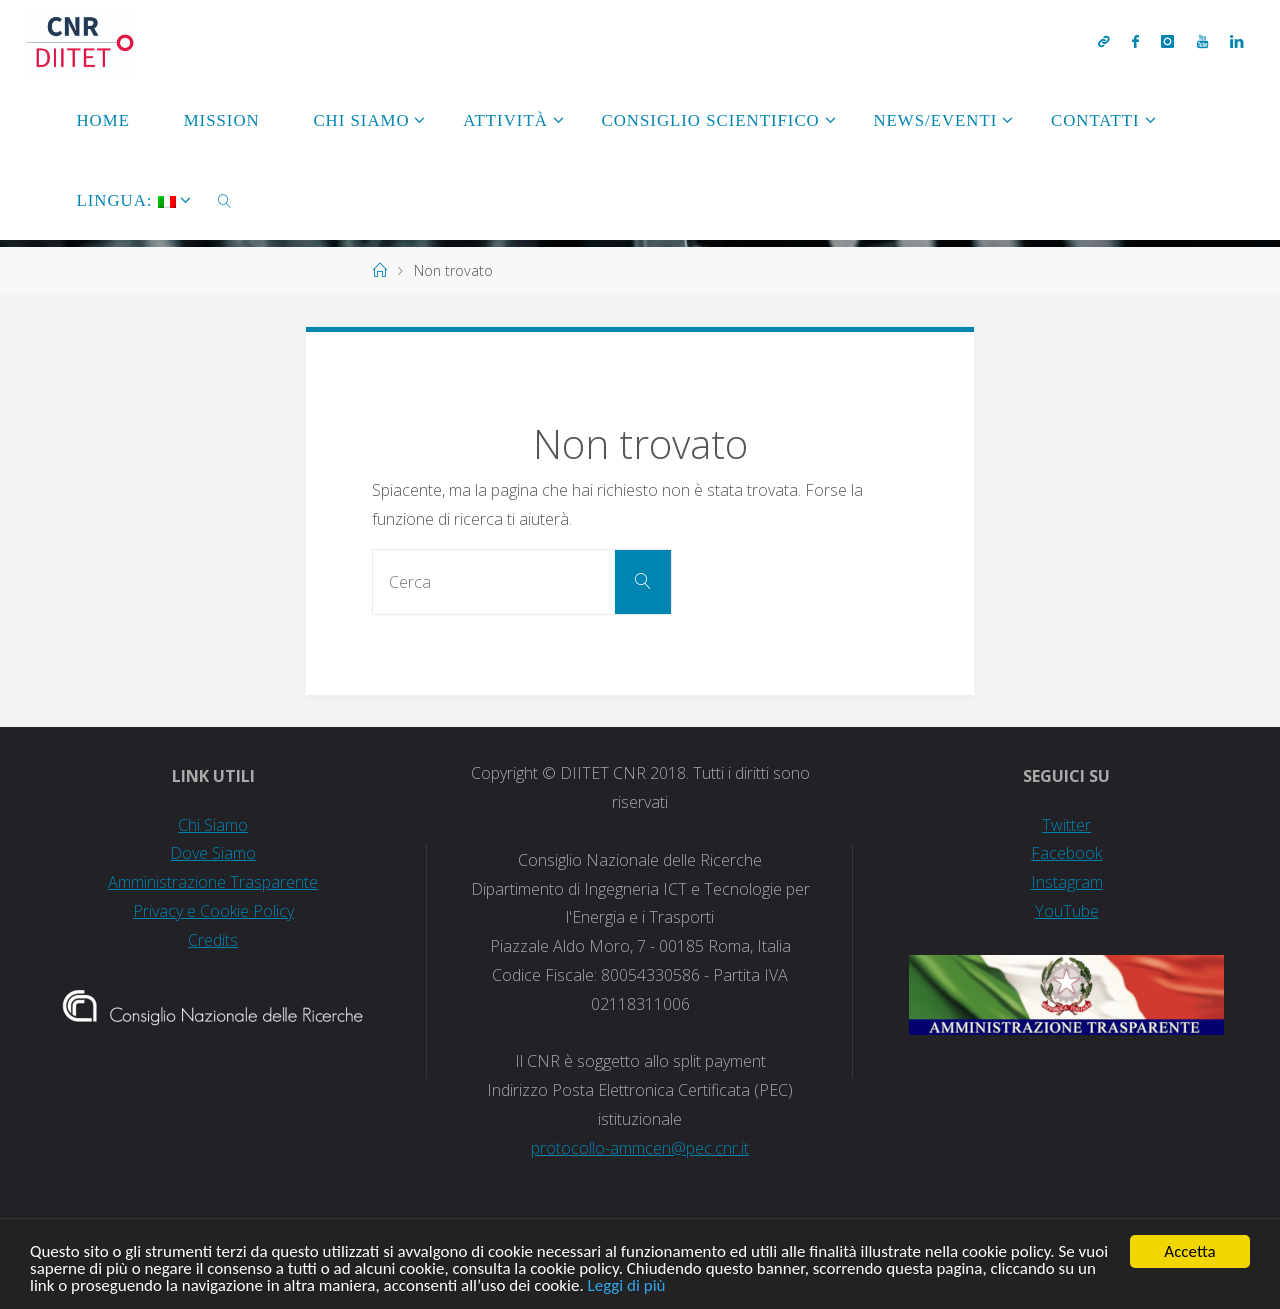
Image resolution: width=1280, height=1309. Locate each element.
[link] (225, 200)
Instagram (1067, 882)
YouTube (1067, 911)
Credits (213, 940)
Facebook (1066, 853)
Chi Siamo (213, 825)
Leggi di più (627, 1286)
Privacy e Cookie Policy (213, 911)
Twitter (1066, 825)
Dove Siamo (213, 853)
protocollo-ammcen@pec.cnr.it (640, 1148)
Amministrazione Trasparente (213, 882)
